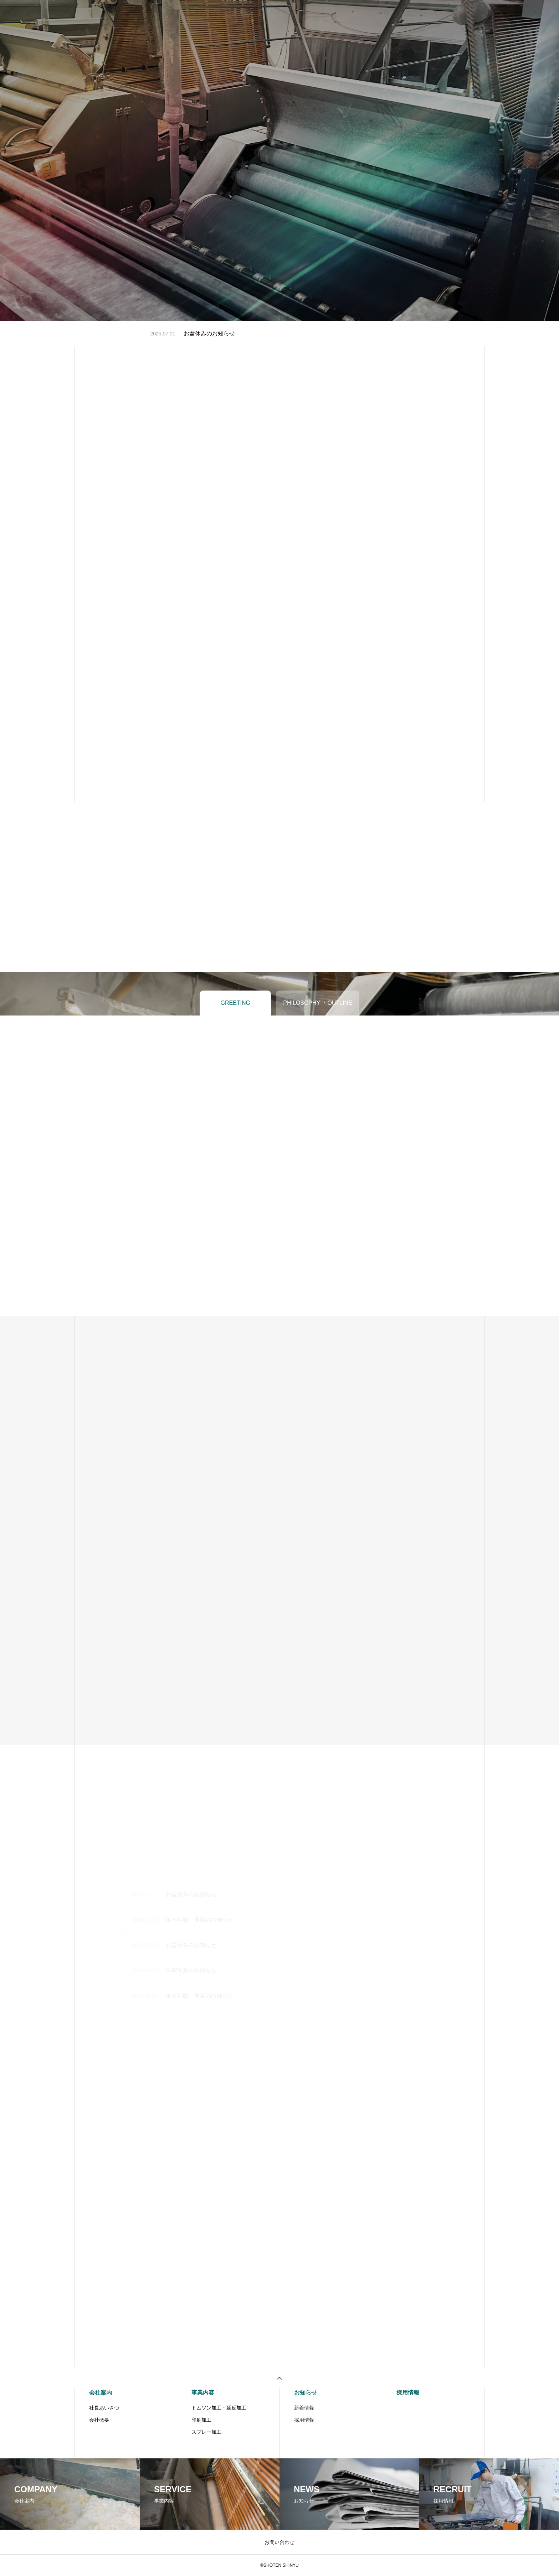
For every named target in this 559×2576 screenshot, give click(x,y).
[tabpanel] (279, 160)
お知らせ (323, 14)
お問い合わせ (363, 14)
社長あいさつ (104, 2408)
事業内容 (255, 14)
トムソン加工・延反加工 (218, 2408)
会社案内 (221, 14)
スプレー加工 (206, 2432)
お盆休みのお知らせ (209, 333)
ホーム (188, 14)
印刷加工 (201, 2420)
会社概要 (99, 2420)
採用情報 (289, 14)
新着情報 (304, 2408)
